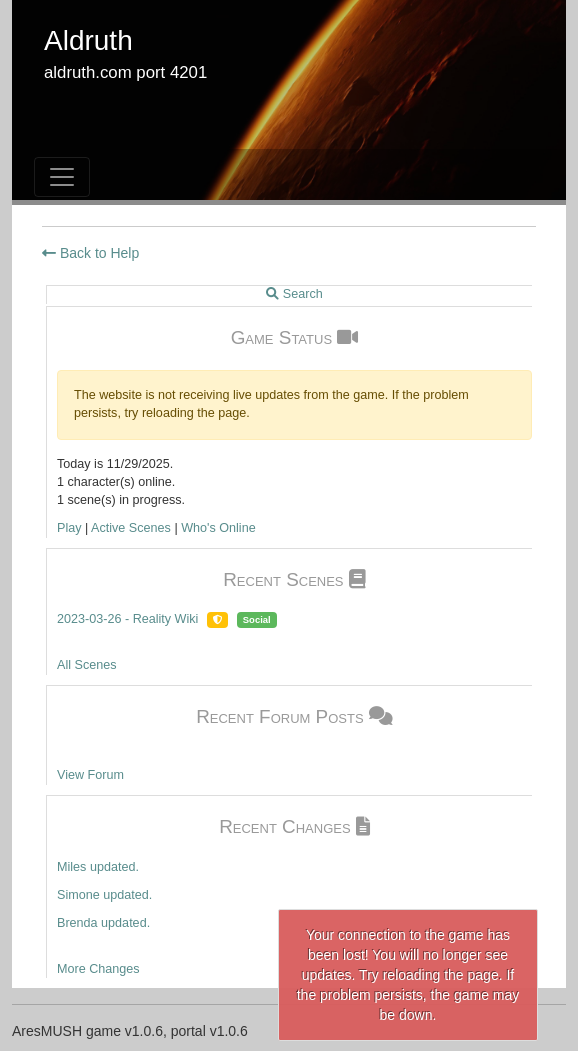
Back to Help (90, 253)
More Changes (98, 969)
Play (69, 528)
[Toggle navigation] (62, 177)
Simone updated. (104, 895)
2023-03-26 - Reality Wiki (127, 619)
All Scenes (87, 665)
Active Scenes (131, 528)
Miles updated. (98, 867)
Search (294, 294)
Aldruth (88, 40)
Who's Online (218, 528)
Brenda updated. (103, 923)
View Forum (90, 775)
